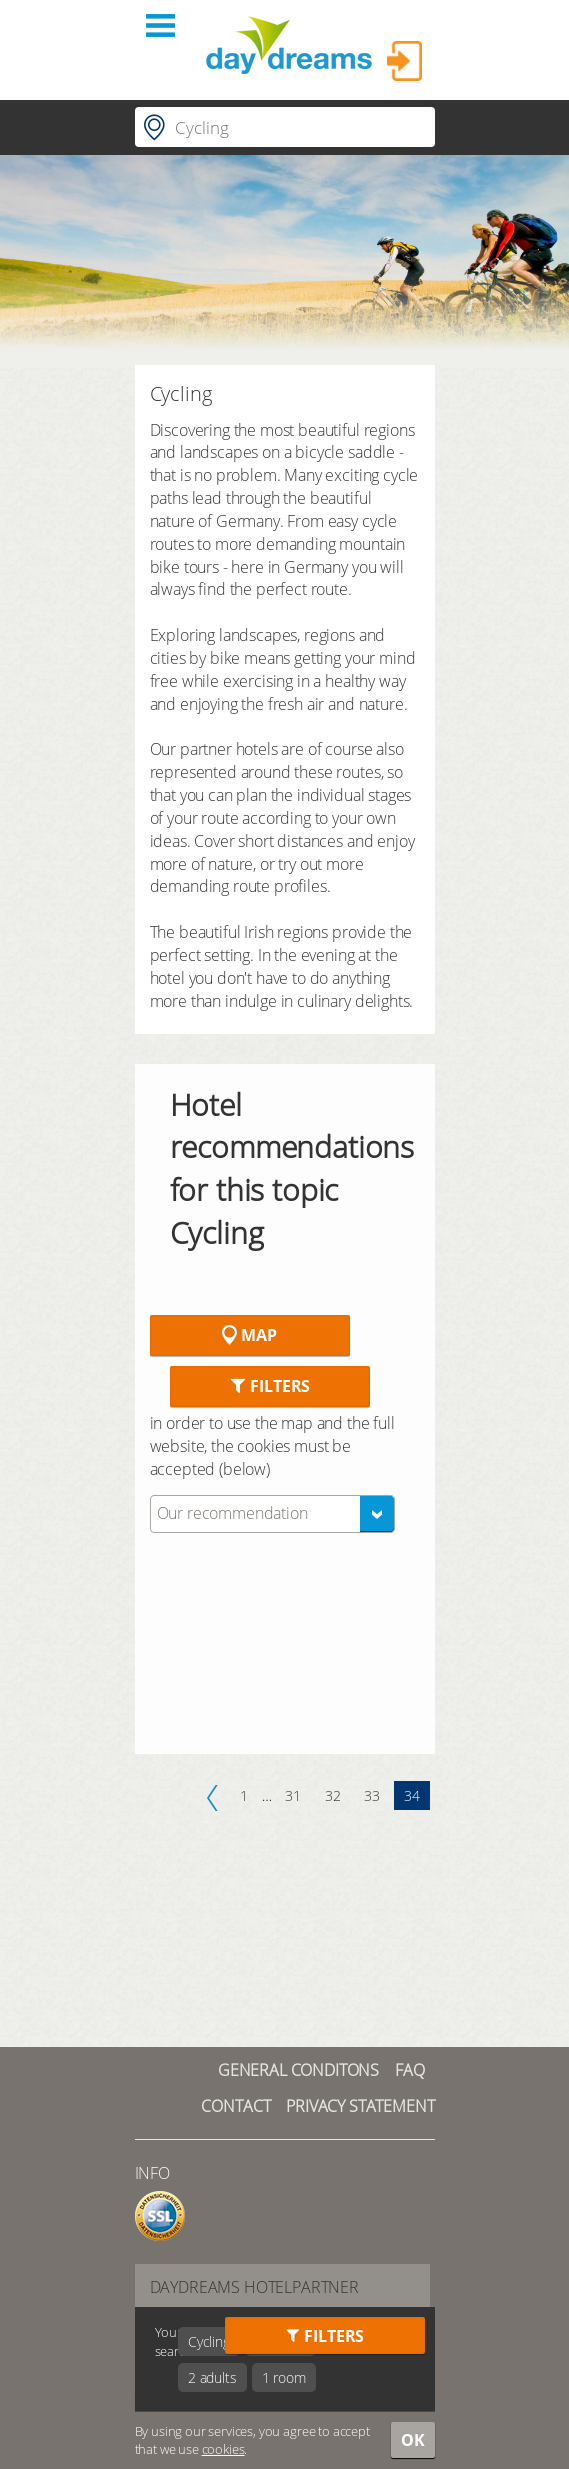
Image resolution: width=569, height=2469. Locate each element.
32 (333, 1795)
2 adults (212, 2377)
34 (412, 1795)
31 (293, 1795)
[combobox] (272, 1514)
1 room (284, 2377)
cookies (223, 2449)
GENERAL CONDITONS (298, 2070)
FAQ (410, 2070)
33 (372, 1795)
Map (249, 1335)
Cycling (209, 2341)
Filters (270, 1386)
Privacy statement (360, 2106)
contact (235, 2106)
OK (413, 2440)
